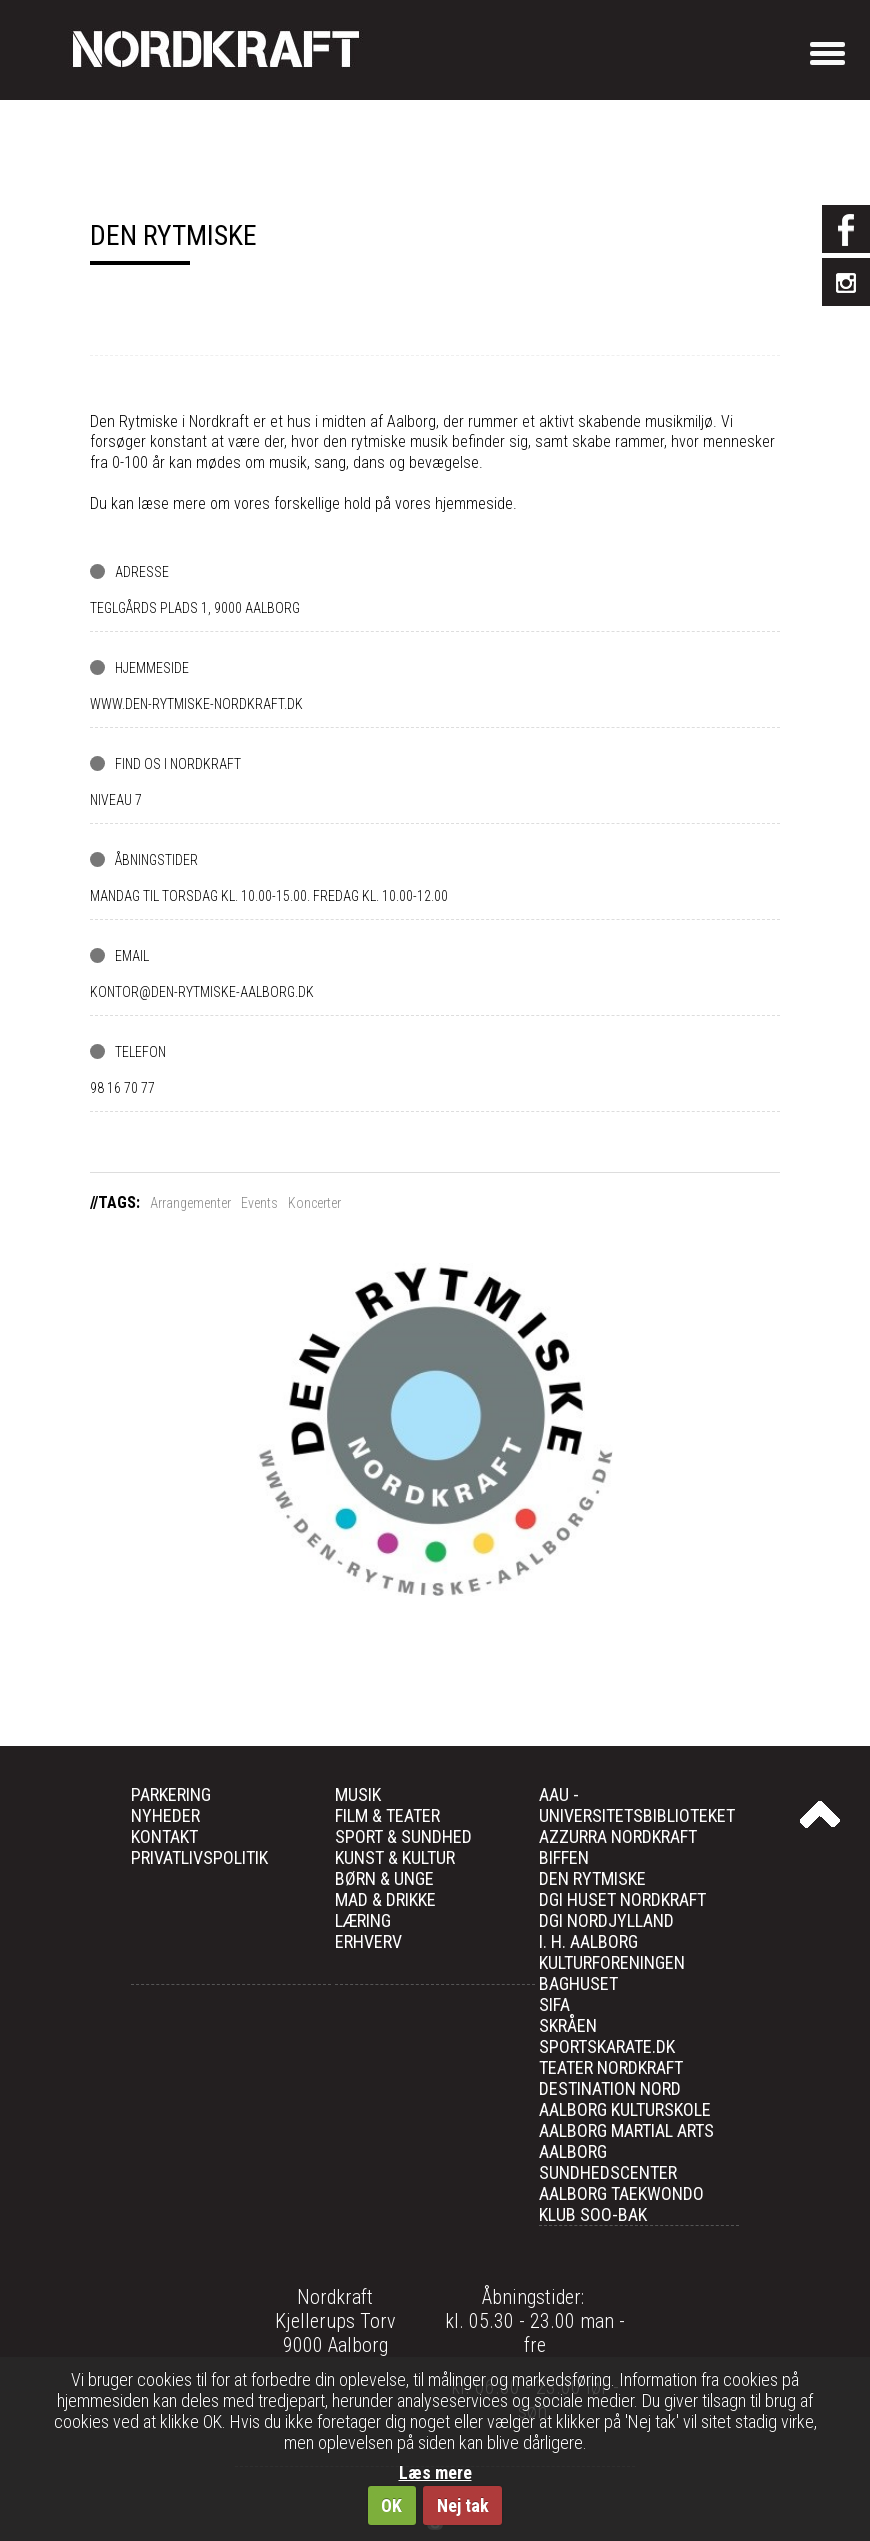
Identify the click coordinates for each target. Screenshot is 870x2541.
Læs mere (435, 2472)
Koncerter (314, 1203)
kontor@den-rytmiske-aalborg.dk (202, 992)
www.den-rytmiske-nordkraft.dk (196, 704)
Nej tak (463, 2505)
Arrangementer (190, 1203)
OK (391, 2505)
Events (259, 1203)
